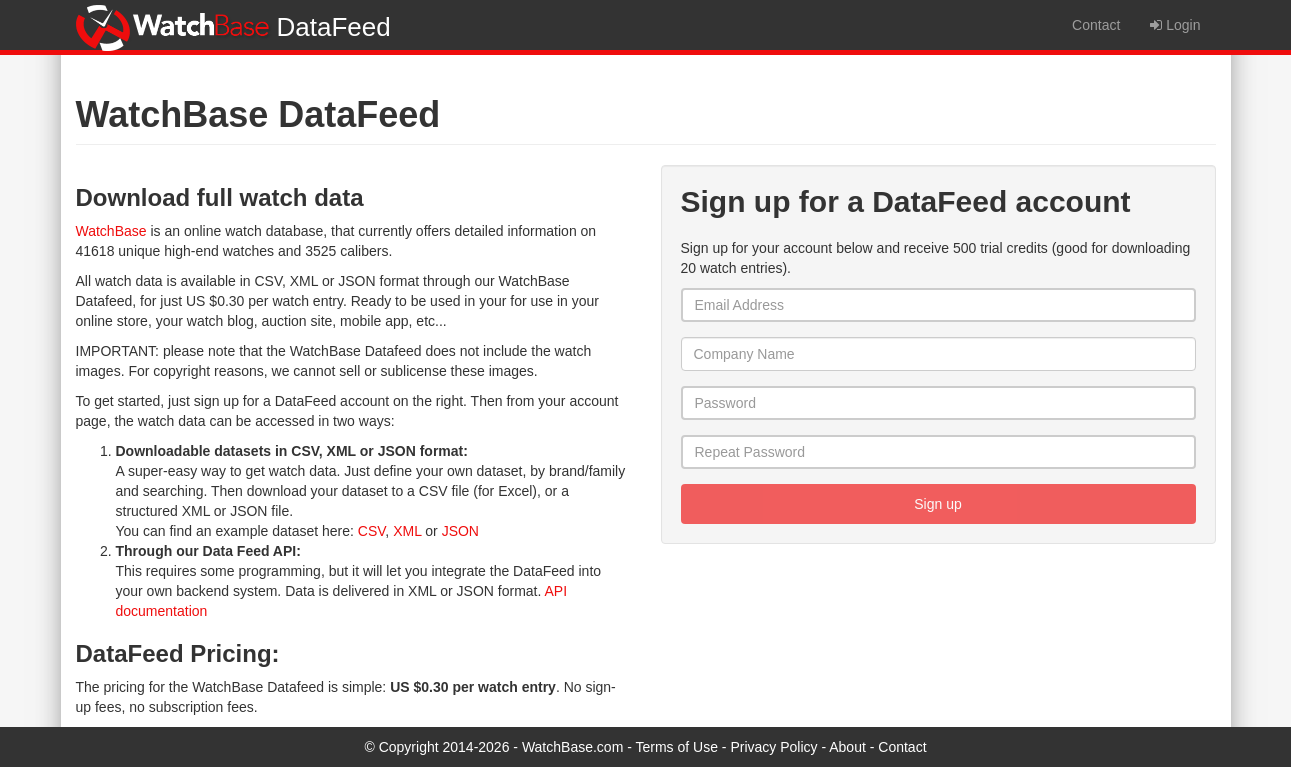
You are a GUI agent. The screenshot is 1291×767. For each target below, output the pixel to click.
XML (407, 531)
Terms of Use (677, 747)
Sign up (937, 504)
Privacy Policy (773, 747)
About (847, 747)
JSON (460, 531)
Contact (1096, 25)
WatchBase (111, 231)
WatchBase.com (572, 747)
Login (1175, 25)
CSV (372, 531)
